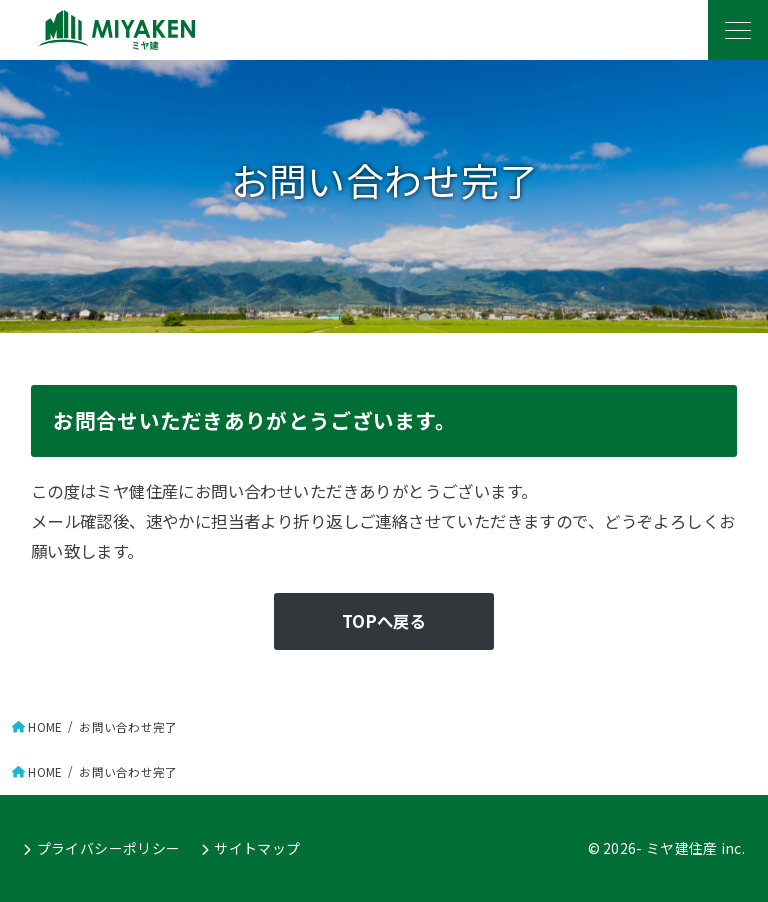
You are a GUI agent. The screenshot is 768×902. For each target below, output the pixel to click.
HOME (45, 727)
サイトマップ (256, 848)
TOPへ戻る (384, 621)
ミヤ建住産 (682, 848)
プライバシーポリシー (108, 848)
